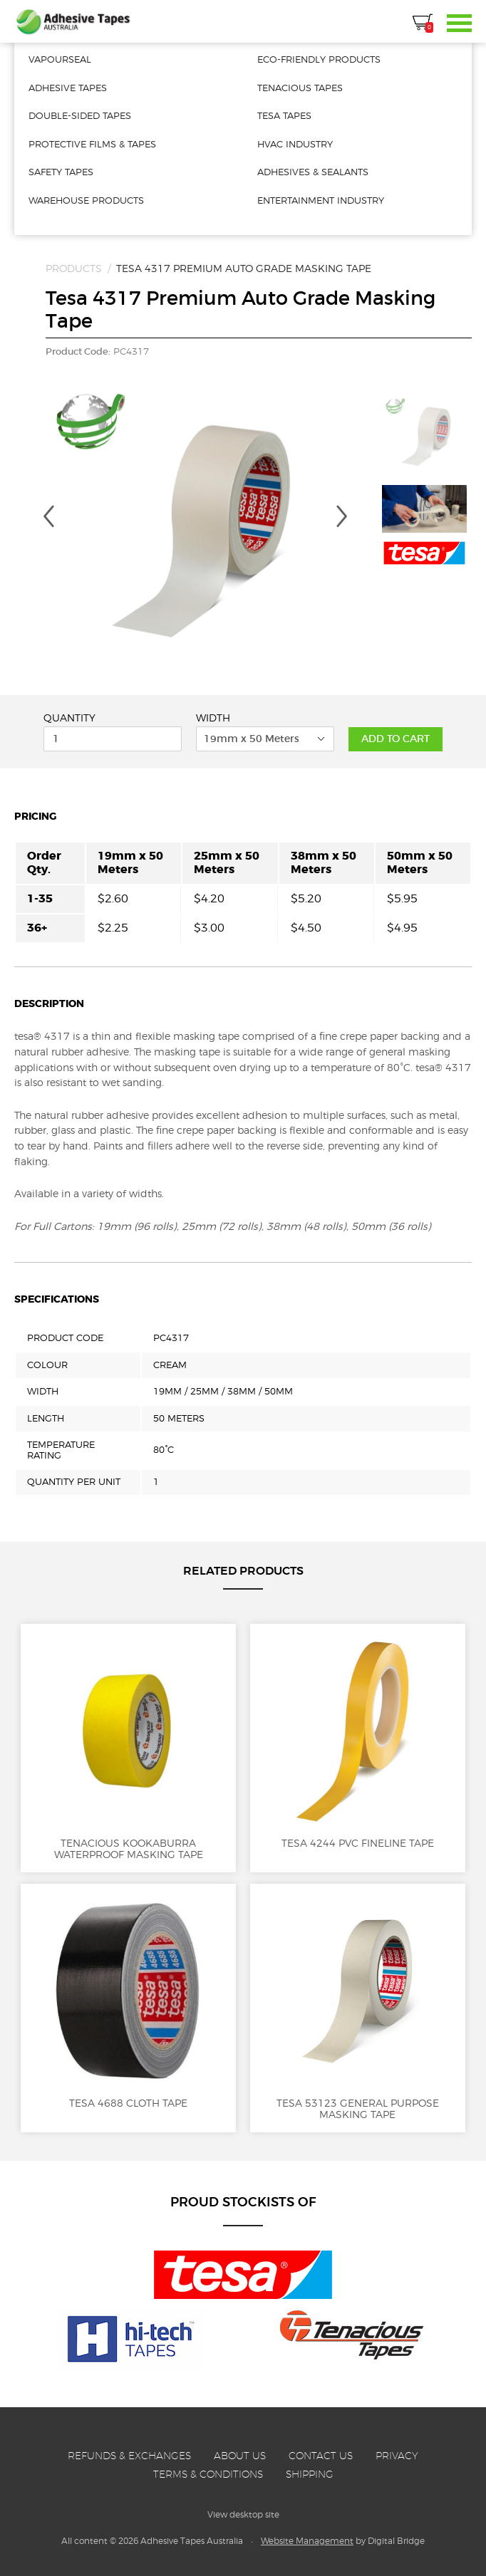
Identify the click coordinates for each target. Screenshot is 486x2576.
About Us (240, 2455)
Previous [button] (48, 516)
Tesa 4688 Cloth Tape (128, 2002)
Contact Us (321, 2455)
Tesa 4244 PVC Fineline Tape (358, 1742)
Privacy (397, 2455)
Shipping (310, 2474)
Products (74, 268)
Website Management (307, 2540)
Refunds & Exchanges (129, 2455)
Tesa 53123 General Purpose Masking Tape (358, 2007)
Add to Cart (395, 739)
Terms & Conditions (208, 2474)
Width (213, 718)
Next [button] (341, 516)
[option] (195, 528)
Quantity (69, 718)
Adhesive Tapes (73, 21)
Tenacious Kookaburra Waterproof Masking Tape (128, 1747)
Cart (423, 24)
